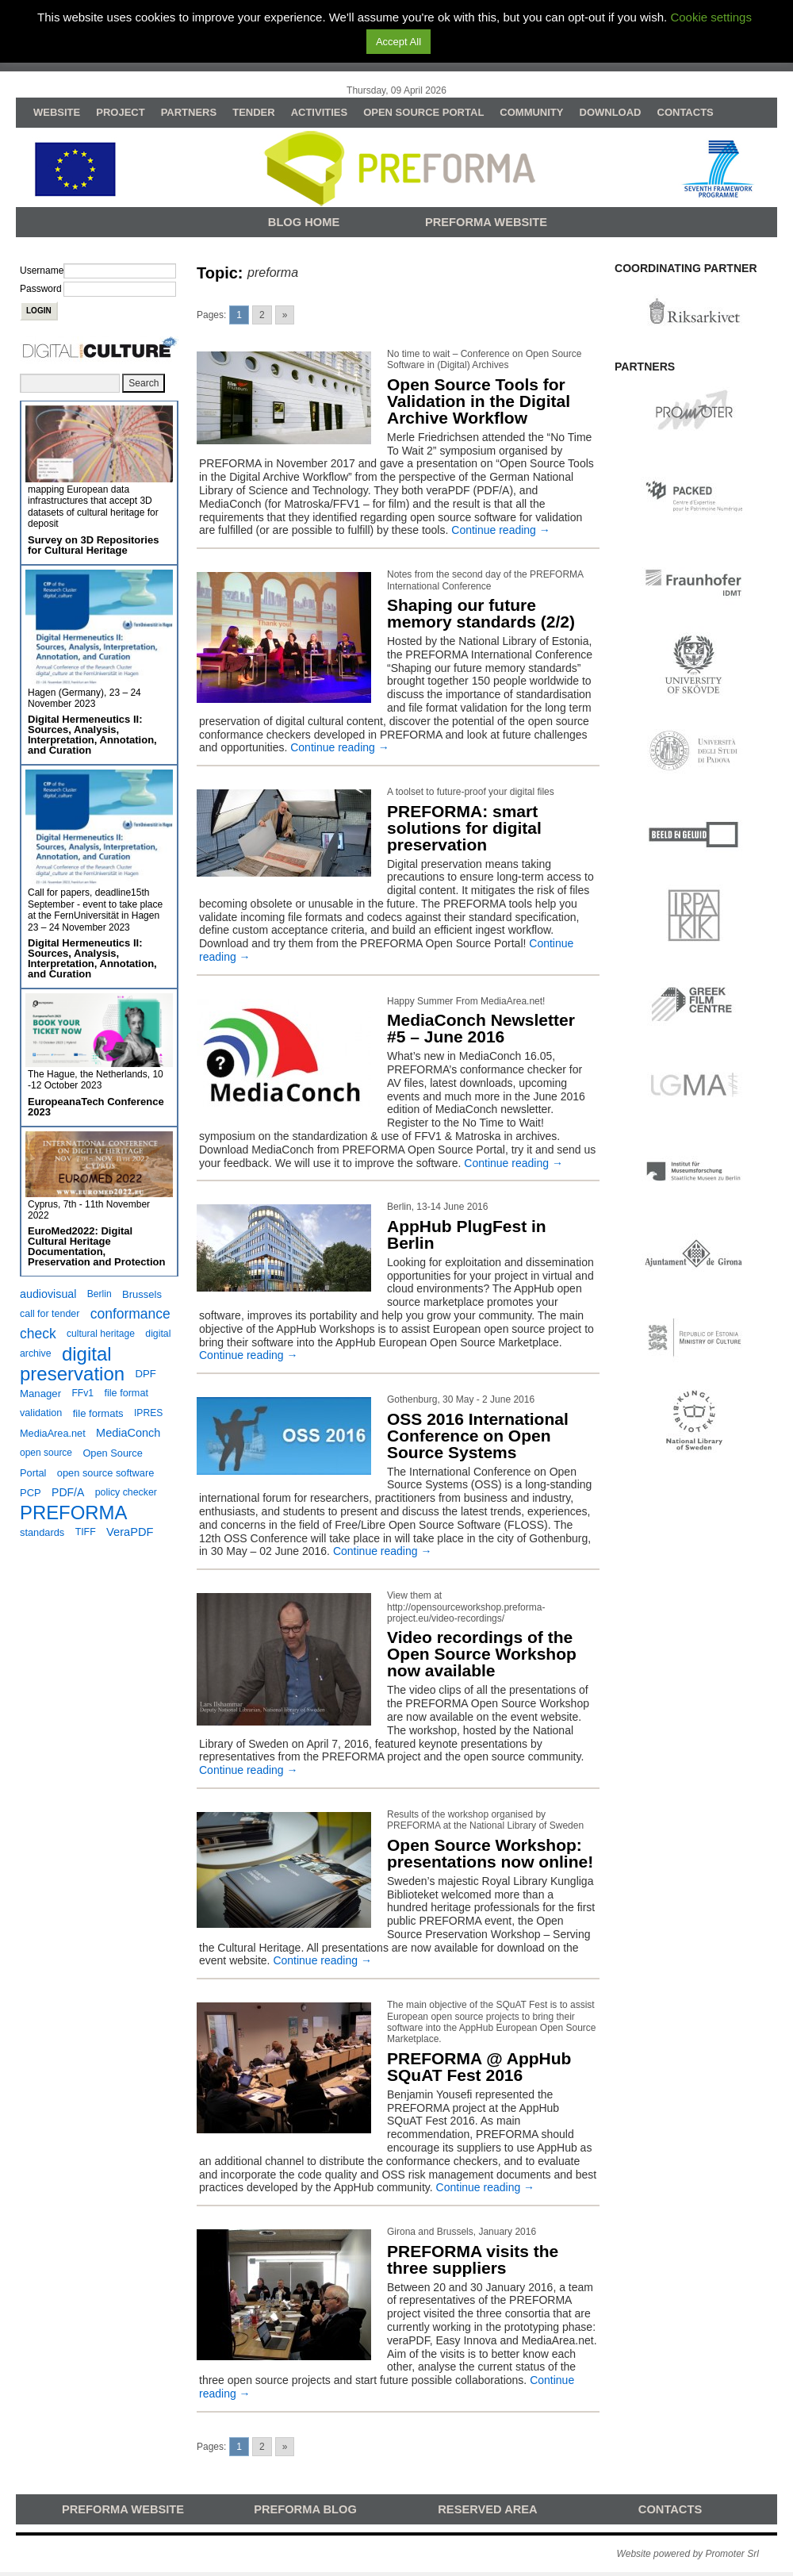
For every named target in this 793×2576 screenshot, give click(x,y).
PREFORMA (73, 1512)
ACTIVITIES (319, 112)
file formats (98, 1413)
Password (41, 288)
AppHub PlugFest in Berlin (466, 1234)
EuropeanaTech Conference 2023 (96, 1107)
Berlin (99, 1294)
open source (46, 1452)
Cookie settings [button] (711, 17)
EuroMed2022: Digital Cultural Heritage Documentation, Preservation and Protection (96, 1246)
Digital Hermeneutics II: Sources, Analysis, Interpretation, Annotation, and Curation (92, 734)
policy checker (126, 1492)
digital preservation (72, 1363)
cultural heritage (101, 1333)
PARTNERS (189, 112)
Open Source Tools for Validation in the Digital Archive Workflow (478, 401)
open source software (106, 1473)
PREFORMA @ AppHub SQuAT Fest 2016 (479, 2066)
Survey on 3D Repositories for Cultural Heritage (93, 545)
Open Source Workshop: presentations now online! (490, 1853)
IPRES (148, 1413)
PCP (30, 1493)
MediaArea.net (53, 1433)
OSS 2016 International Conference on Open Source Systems (478, 1435)
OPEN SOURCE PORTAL (423, 112)
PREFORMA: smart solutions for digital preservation (464, 828)
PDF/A (68, 1492)
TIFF (85, 1532)
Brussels (142, 1294)
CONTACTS (685, 112)
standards (42, 1532)
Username (41, 270)
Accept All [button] (398, 42)
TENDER (253, 112)
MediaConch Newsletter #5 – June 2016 (481, 1028)
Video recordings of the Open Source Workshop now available (482, 1654)
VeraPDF (129, 1532)
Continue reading (500, 530)
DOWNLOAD (611, 112)
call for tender (49, 1313)
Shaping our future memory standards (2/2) (481, 613)
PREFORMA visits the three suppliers (472, 2259)
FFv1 (82, 1393)
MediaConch (128, 1432)
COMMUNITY (531, 112)
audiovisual (48, 1294)
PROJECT (120, 112)
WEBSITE (56, 112)
